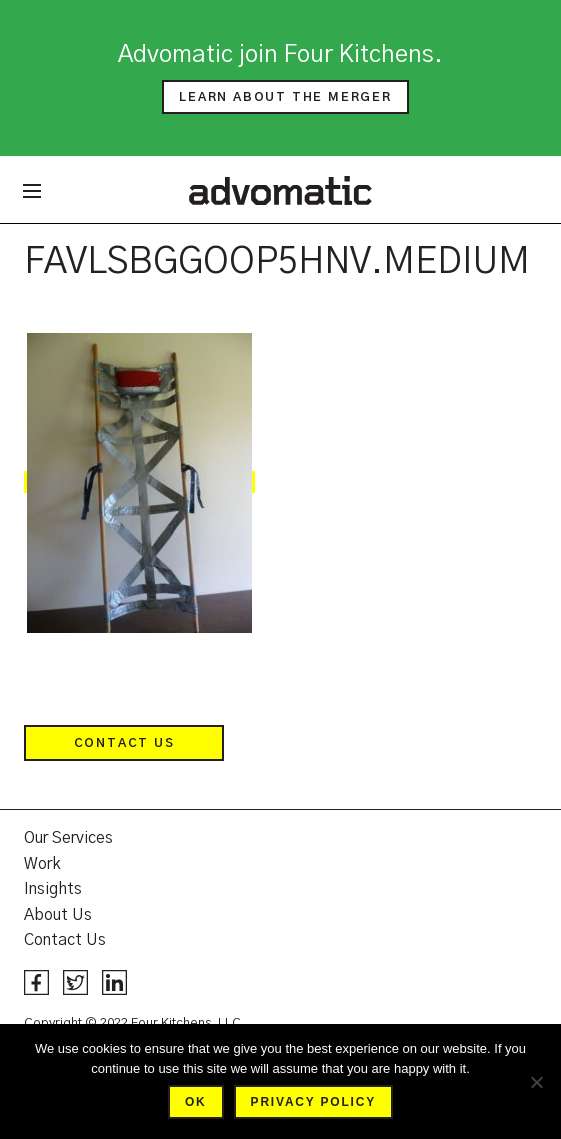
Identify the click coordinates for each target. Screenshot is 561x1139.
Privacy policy (313, 1102)
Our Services (68, 838)
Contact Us (124, 743)
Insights (53, 889)
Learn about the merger (285, 97)
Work (42, 864)
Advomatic (280, 190)
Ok (196, 1102)
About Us (58, 915)
